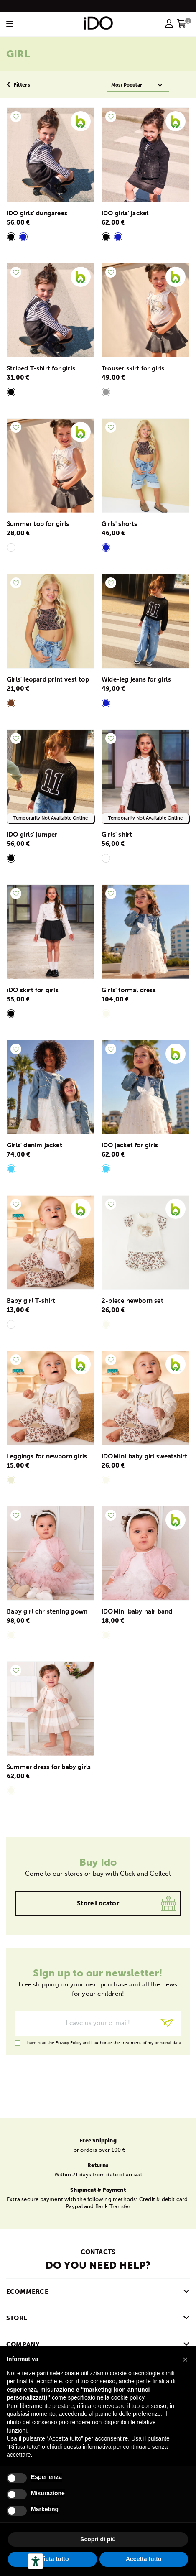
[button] (185, 2359)
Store (16, 2318)
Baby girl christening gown (47, 1611)
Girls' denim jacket (34, 1145)
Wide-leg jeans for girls (136, 679)
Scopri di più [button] (98, 2539)
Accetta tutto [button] (144, 2559)
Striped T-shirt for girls (41, 368)
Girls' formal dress (129, 990)
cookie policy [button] (127, 2397)
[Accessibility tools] (35, 2561)
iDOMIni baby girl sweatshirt (145, 1456)
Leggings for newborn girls (47, 1456)
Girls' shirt (117, 834)
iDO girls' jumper (32, 834)
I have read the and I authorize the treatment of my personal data (103, 2042)
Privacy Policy (68, 2042)
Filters (18, 85)
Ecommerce (27, 2291)
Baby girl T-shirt (31, 1301)
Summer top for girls (38, 524)
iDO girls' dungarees (37, 213)
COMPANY (23, 2344)
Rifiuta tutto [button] (52, 2559)
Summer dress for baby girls (49, 1767)
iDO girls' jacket (125, 213)
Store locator (98, 1903)
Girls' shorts (119, 524)
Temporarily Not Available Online (50, 818)
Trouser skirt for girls (133, 368)
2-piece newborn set (132, 1301)
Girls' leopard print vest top (48, 679)
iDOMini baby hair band (137, 1611)
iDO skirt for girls (33, 990)
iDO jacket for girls (130, 1145)
